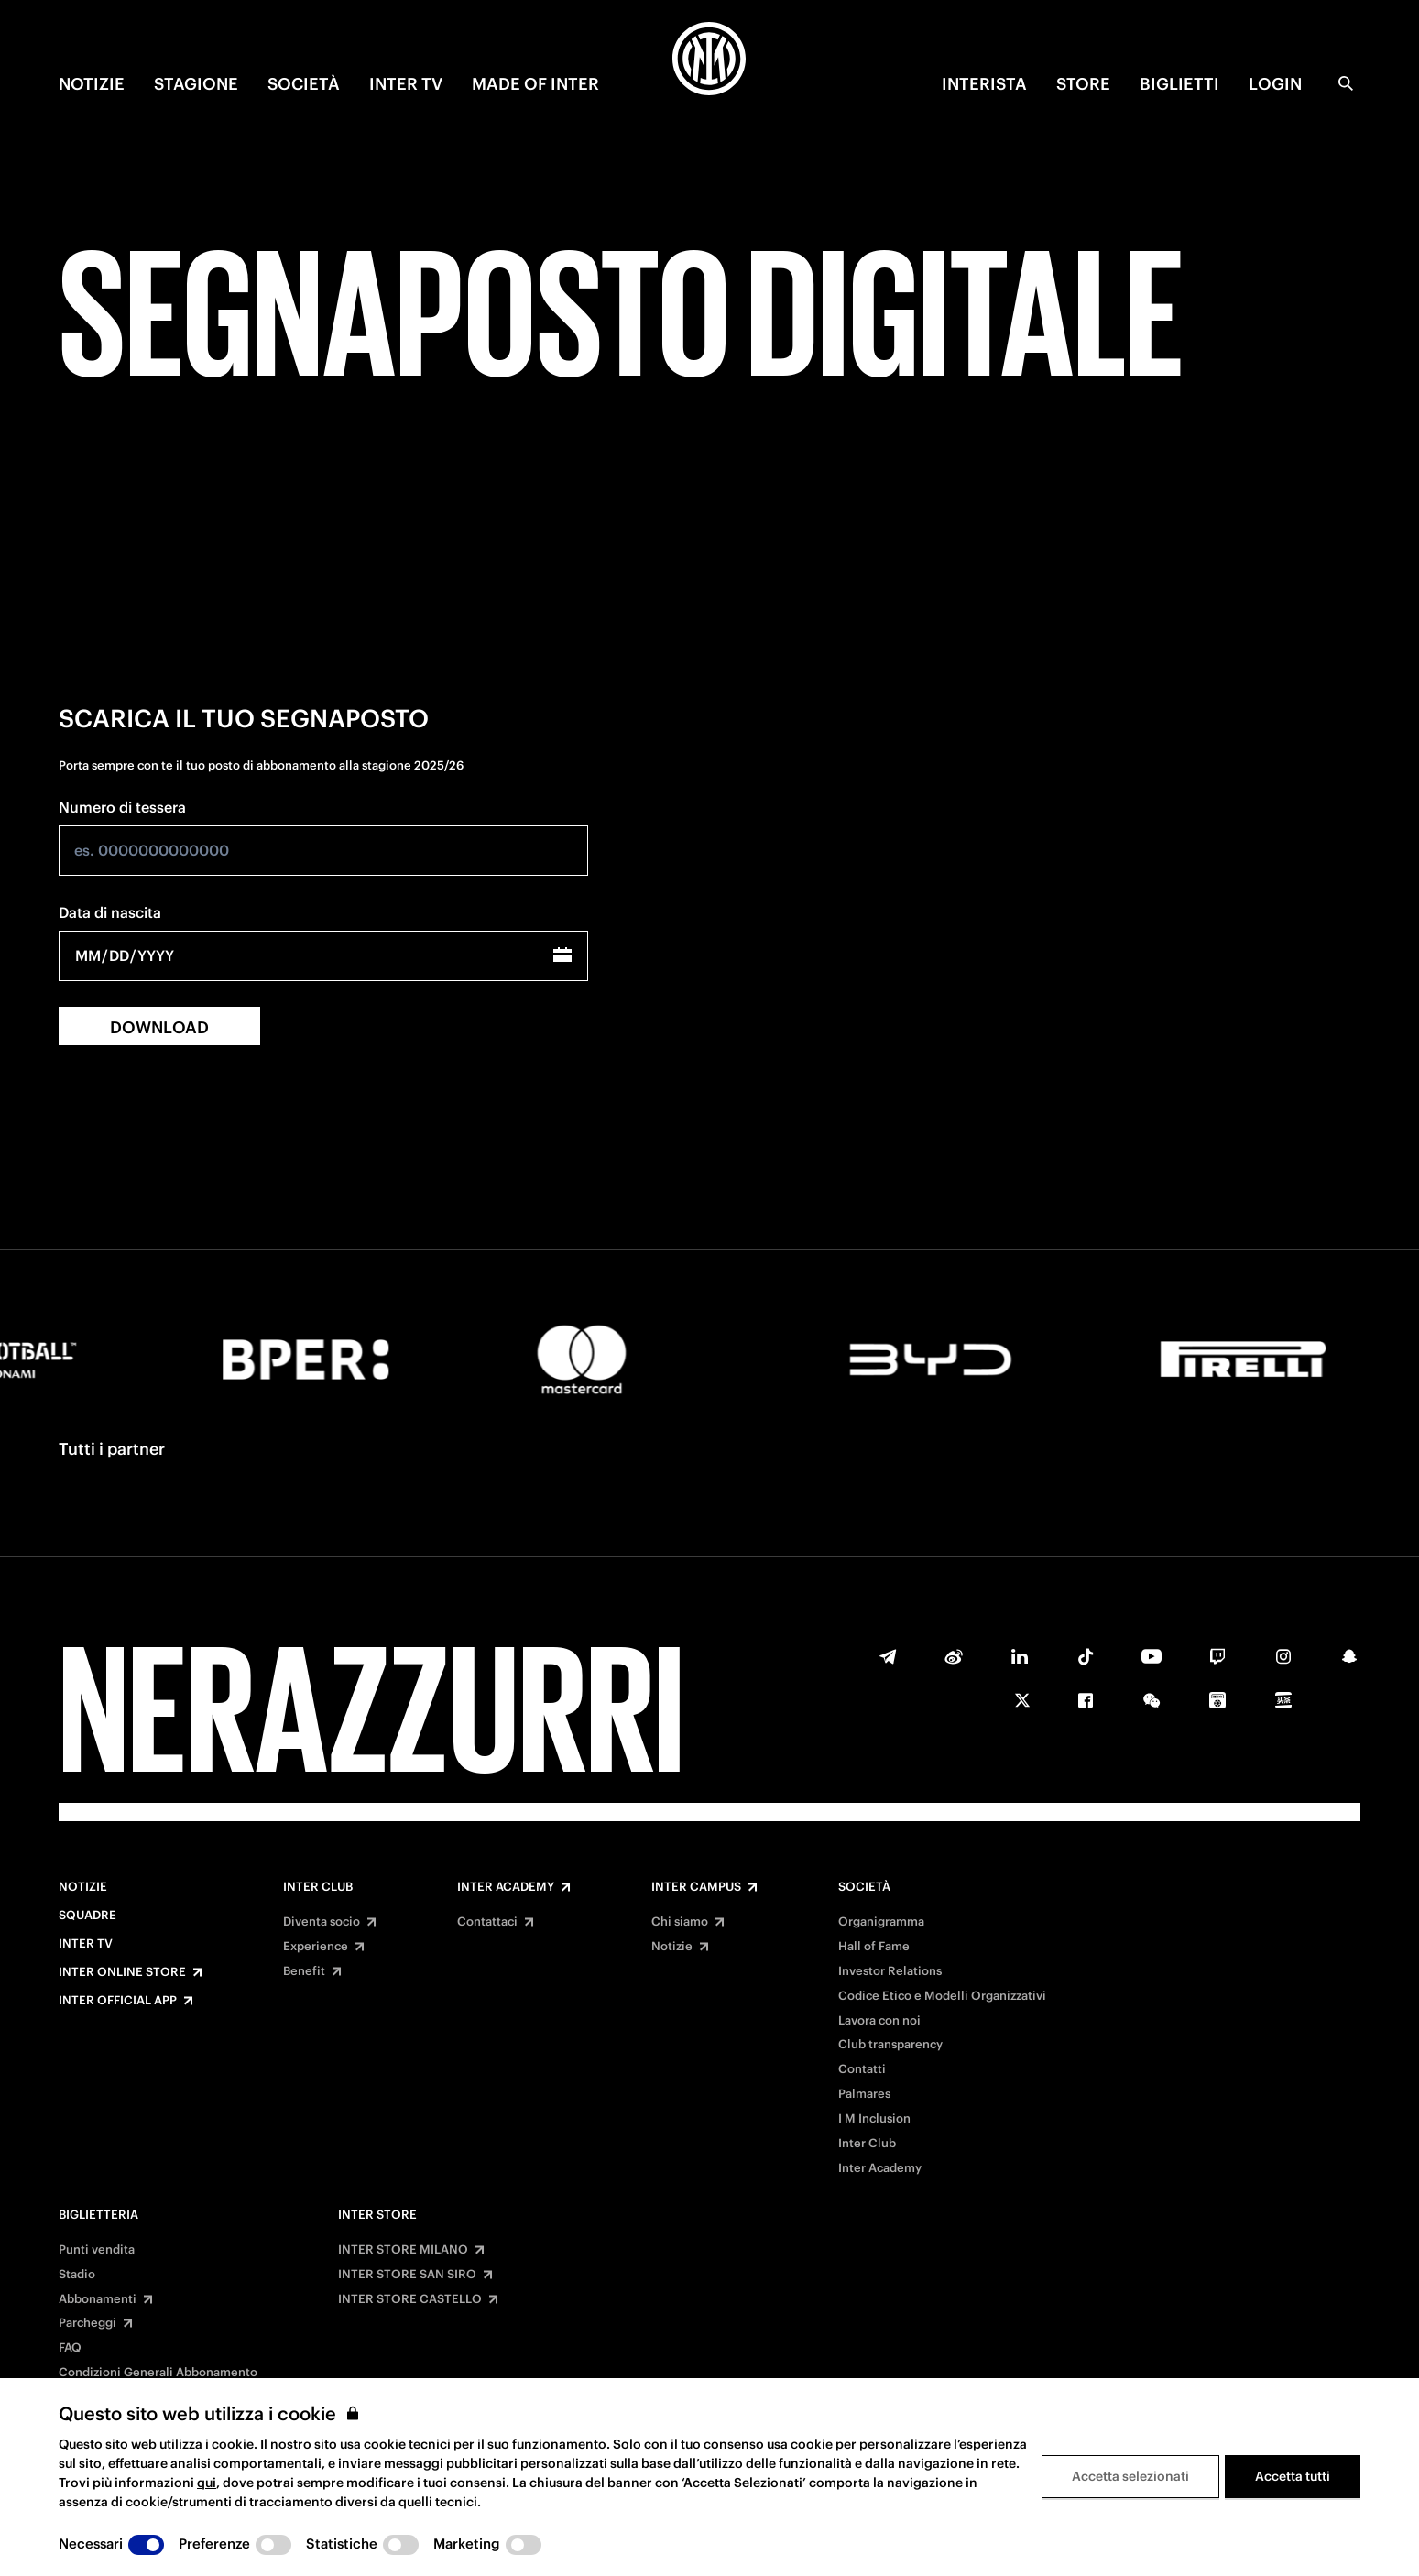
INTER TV (405, 83)
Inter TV (86, 1944)
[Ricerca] (1345, 83)
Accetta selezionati (1130, 2476)
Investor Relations (890, 1971)
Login (1275, 83)
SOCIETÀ (303, 83)
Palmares (864, 2094)
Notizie (83, 1887)
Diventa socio (321, 1922)
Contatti (862, 2069)
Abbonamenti (97, 2299)
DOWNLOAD (159, 1027)
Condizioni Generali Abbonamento (158, 2372)
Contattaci (487, 1922)
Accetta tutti (1292, 2476)
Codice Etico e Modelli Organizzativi (942, 1996)
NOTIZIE (92, 83)
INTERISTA (984, 83)
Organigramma (881, 1922)
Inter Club (318, 1887)
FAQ (70, 2348)
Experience (315, 1946)
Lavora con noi (879, 2021)
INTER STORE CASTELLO (410, 2299)
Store (1083, 83)
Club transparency (890, 2044)
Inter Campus (696, 1887)
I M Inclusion (874, 2119)
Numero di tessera (122, 807)
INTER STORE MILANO (403, 2250)
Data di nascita (110, 912)
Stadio (77, 2274)
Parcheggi (87, 2323)
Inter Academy (505, 1887)
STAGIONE (196, 83)
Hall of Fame (874, 1946)
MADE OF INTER (535, 83)
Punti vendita (97, 2250)
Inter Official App (118, 2000)
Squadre (87, 1915)
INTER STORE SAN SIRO (407, 2274)
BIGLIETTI (1179, 83)
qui (206, 2482)
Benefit (304, 1971)
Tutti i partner (112, 1448)
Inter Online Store (122, 1972)
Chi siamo (679, 1922)
